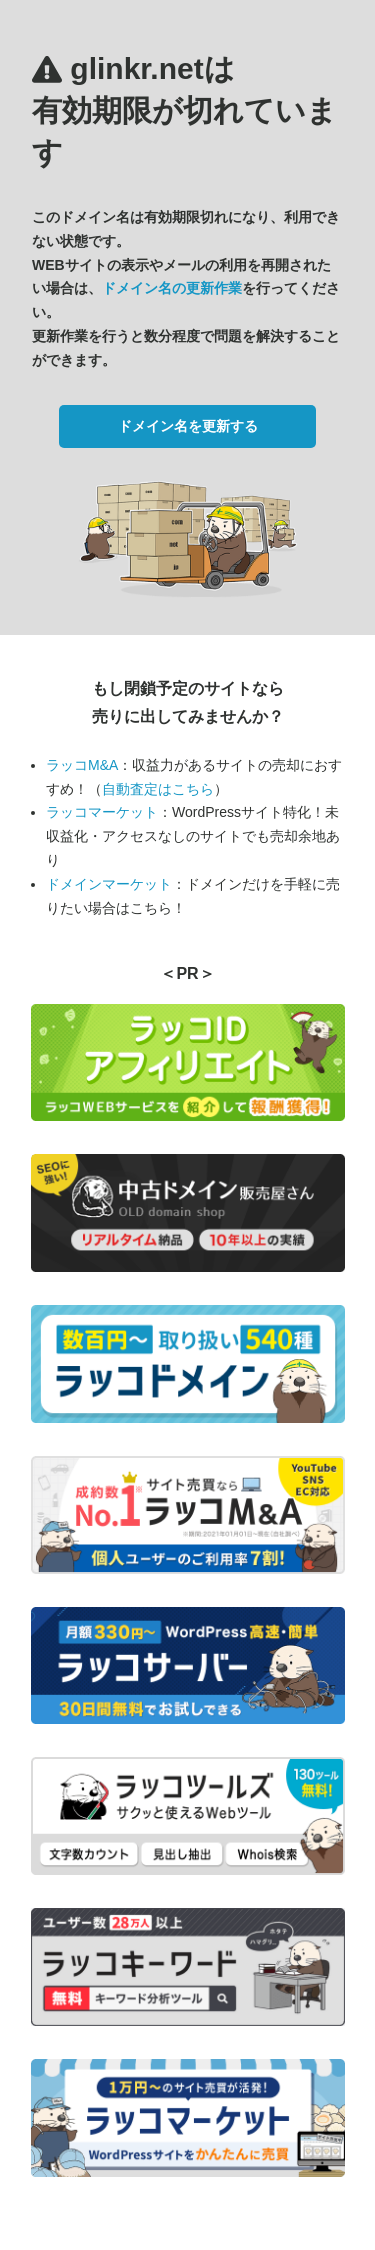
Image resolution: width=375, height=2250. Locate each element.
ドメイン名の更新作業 (172, 288)
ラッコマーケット (102, 812)
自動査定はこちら (158, 789)
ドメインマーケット (109, 884)
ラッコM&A (82, 765)
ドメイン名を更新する (188, 426)
